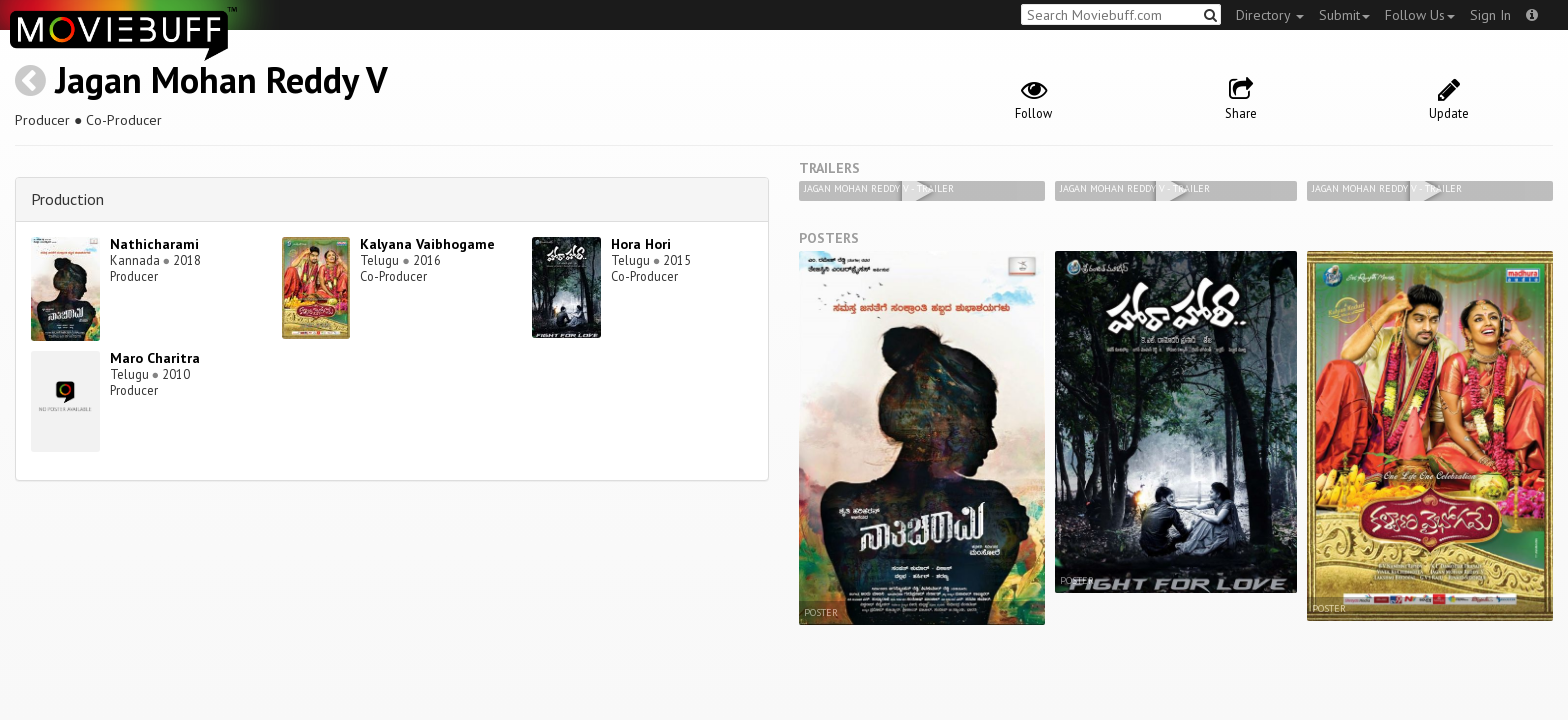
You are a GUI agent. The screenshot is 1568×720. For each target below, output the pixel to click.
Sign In (1490, 15)
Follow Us (1420, 15)
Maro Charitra (155, 358)
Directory (1270, 15)
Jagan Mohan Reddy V (221, 79)
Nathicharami (154, 244)
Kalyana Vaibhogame (427, 244)
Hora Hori (641, 244)
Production (67, 199)
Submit (1344, 15)
